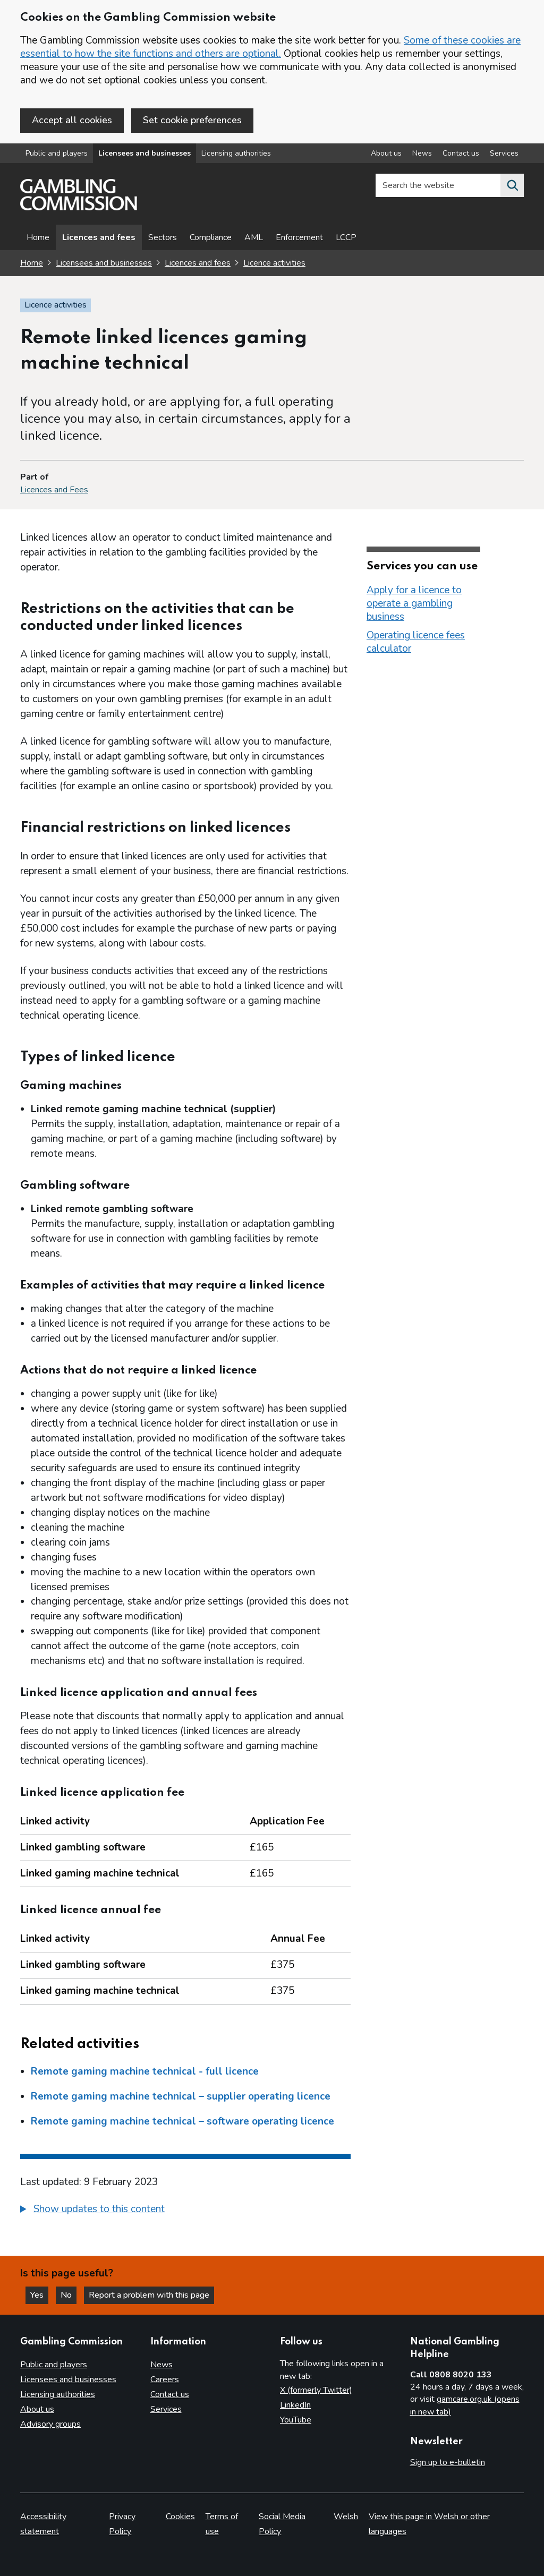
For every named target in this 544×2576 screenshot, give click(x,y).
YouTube (295, 2420)
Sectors (162, 237)
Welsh (346, 2516)
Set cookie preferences (192, 120)
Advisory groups (50, 2424)
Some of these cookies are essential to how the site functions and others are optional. (270, 47)
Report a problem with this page (149, 2295)
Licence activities (274, 263)
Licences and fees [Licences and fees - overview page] (98, 237)
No (68, 2295)
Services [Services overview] (504, 153)
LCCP (346, 237)
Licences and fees (198, 263)
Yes (39, 2295)
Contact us (169, 2394)
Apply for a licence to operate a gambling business (414, 603)
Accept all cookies (72, 120)
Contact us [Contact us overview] (461, 153)
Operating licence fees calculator (416, 641)
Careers (164, 2379)
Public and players (57, 153)
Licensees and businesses (144, 153)
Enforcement (299, 237)
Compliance (211, 237)
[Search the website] (512, 185)
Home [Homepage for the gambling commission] (31, 263)
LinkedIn (295, 2405)
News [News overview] (422, 153)
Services (166, 2409)
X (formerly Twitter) (316, 2390)
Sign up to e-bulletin (447, 2462)
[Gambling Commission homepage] (78, 208)
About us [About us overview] (386, 153)
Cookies (180, 2516)
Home (38, 237)
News (161, 2364)
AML (253, 237)
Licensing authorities (236, 153)
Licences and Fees (54, 490)
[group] (185, 2211)
